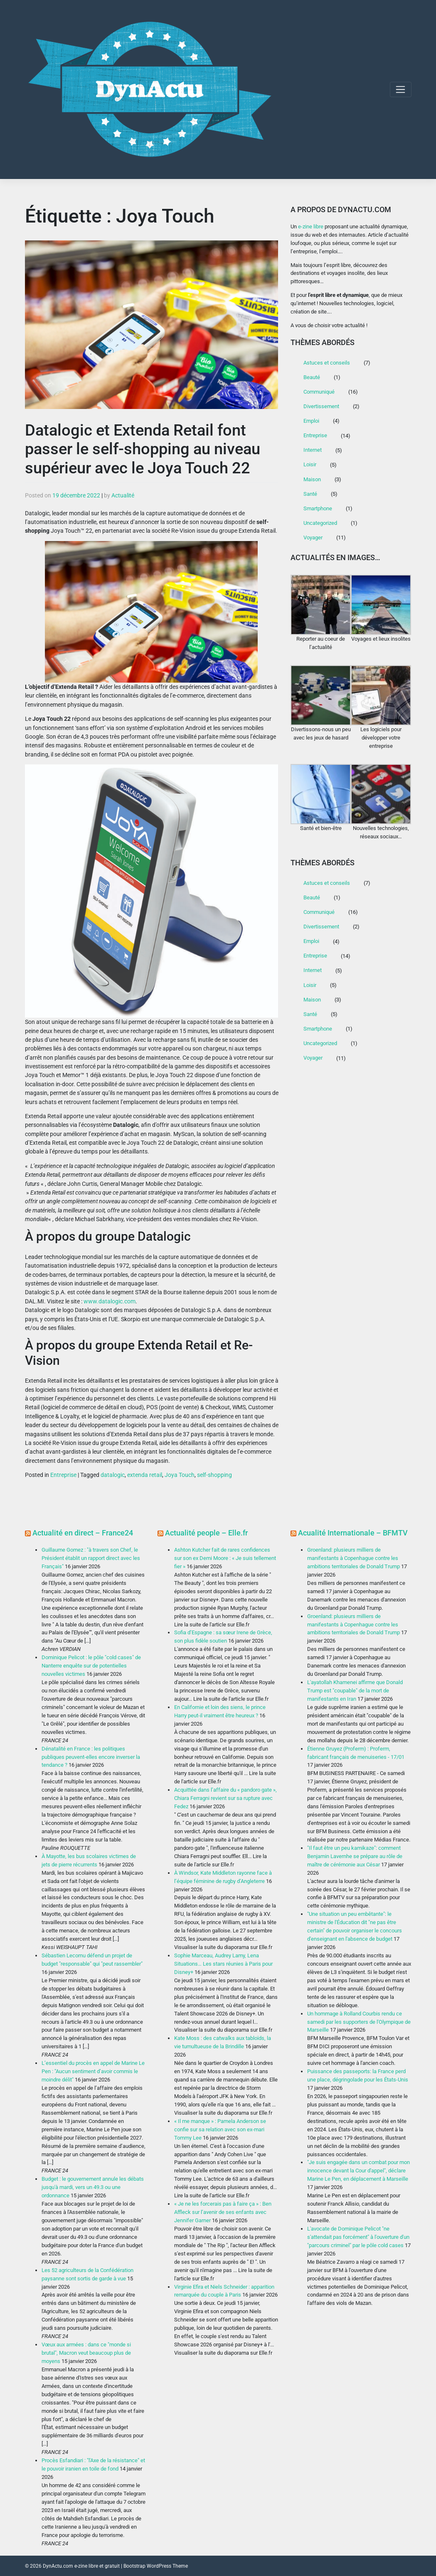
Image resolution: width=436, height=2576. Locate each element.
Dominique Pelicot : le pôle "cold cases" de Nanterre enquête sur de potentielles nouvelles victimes (91, 1665)
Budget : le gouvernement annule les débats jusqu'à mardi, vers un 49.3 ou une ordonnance (93, 2187)
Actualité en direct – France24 (82, 1532)
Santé (310, 494)
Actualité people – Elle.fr (206, 1532)
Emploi (311, 421)
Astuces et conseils (326, 363)
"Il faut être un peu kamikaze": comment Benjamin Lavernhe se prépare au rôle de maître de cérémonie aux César (354, 1856)
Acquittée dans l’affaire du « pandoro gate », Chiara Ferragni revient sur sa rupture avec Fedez (225, 1798)
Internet (312, 450)
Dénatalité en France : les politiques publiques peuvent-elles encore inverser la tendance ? (91, 1757)
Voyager (313, 537)
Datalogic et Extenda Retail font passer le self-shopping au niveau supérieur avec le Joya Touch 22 (142, 449)
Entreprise (63, 1475)
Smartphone (317, 508)
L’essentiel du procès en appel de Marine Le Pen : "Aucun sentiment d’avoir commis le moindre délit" (93, 2071)
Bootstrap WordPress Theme (155, 2566)
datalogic (113, 1475)
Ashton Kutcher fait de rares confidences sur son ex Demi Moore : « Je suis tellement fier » (225, 1558)
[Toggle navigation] (400, 89)
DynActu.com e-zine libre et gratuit (81, 2566)
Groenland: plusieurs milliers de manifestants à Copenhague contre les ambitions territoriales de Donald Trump (353, 1558)
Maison (312, 479)
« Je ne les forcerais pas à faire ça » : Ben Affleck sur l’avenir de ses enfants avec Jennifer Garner (222, 2212)
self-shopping (214, 1475)
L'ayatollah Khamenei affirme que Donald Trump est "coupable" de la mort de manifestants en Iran (355, 1690)
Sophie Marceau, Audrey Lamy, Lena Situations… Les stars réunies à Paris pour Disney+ (223, 1963)
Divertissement (321, 406)
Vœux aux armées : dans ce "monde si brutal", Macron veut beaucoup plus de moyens (86, 2352)
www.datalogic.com (109, 1301)
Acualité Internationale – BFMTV (353, 1532)
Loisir (309, 464)
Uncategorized (320, 523)
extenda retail (144, 1475)
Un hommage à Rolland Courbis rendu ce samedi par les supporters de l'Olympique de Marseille (359, 2021)
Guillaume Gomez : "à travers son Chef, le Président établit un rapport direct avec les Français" (91, 1558)
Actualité (122, 495)
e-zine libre (310, 226)
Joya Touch (180, 1475)
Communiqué (319, 392)
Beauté (311, 377)
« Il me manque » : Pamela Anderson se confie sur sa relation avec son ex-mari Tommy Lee (220, 2129)
